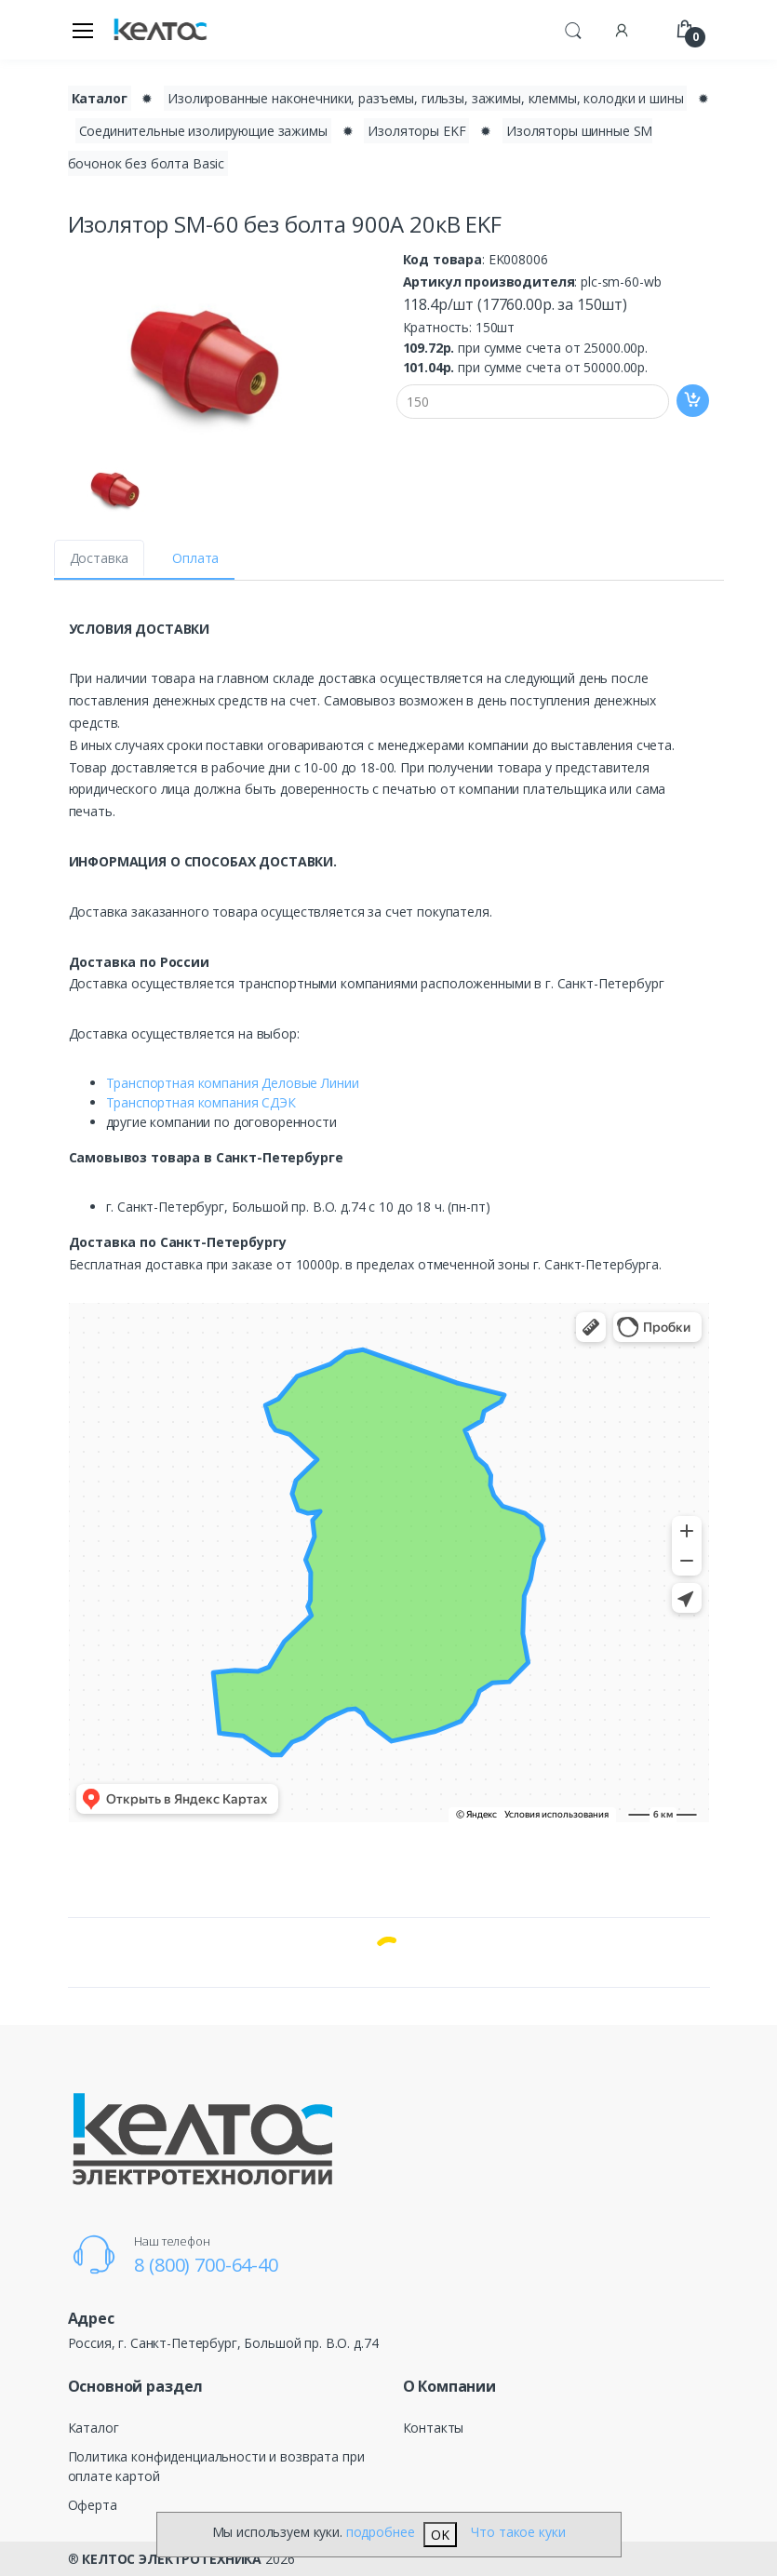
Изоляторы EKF (416, 131)
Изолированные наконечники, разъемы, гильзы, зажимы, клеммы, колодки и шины (425, 98)
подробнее (380, 2532)
